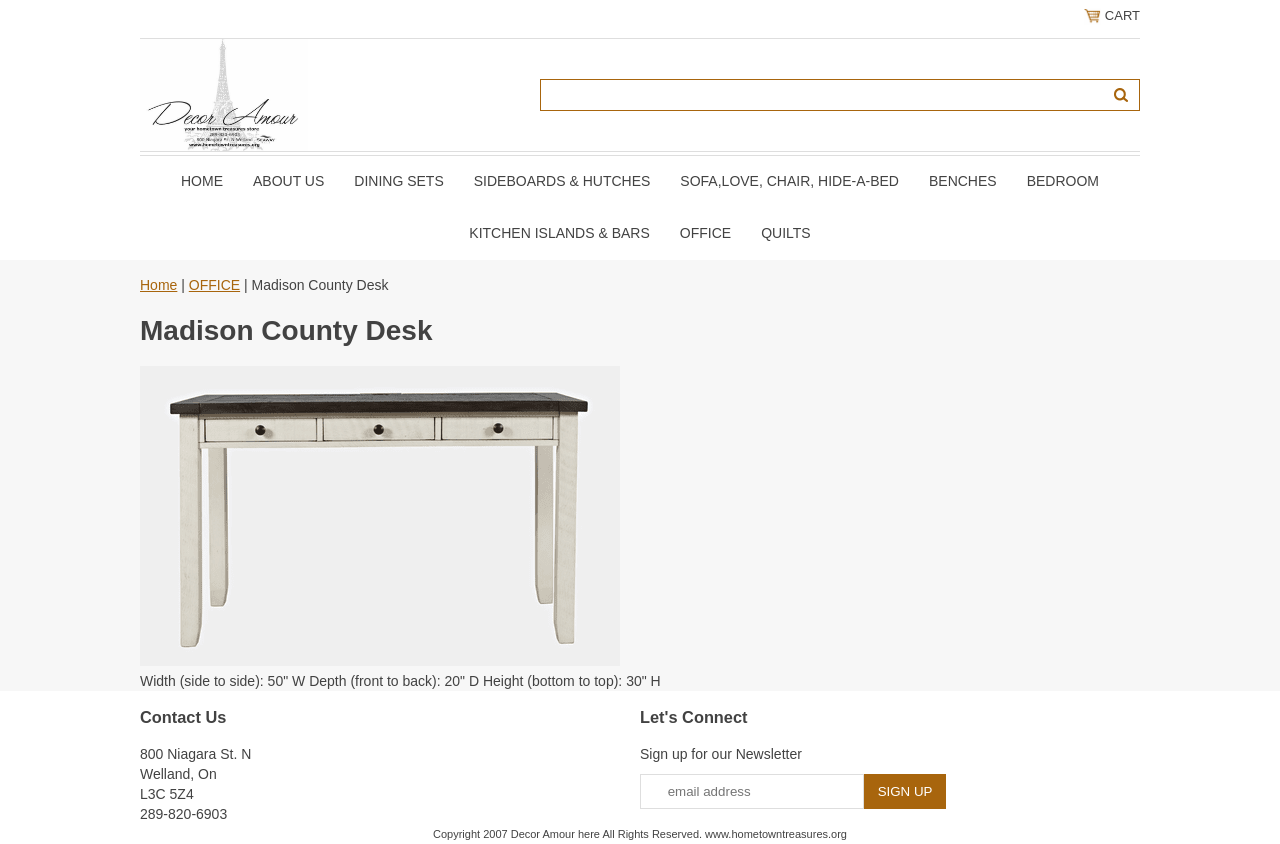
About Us (288, 181)
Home (202, 181)
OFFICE (705, 233)
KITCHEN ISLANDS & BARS (559, 233)
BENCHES (963, 181)
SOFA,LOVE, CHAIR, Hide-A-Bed (789, 181)
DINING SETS (398, 181)
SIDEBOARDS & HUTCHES (562, 181)
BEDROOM (1063, 181)
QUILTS (786, 233)
